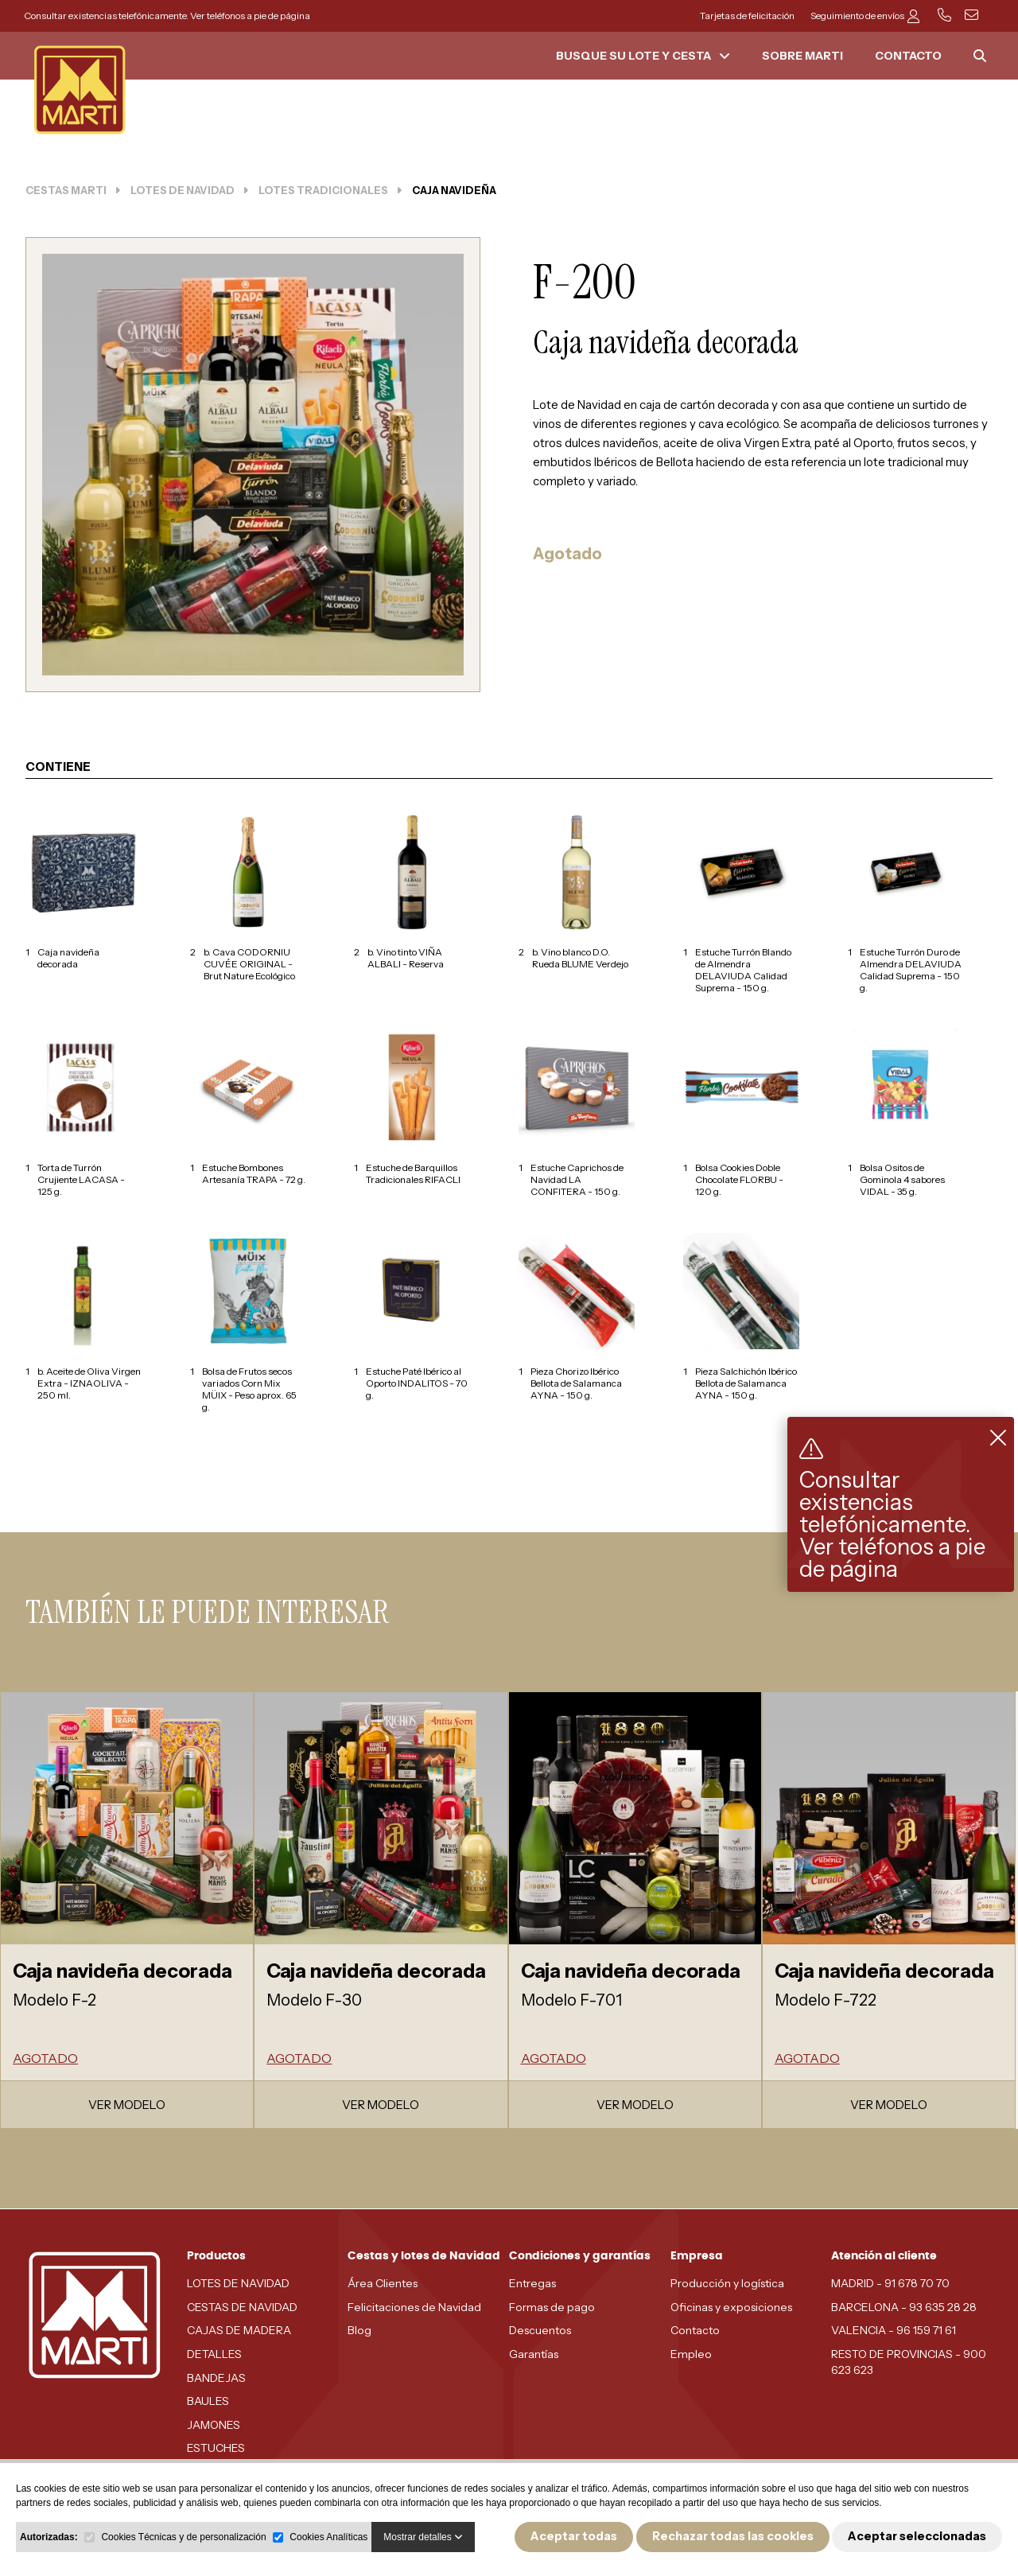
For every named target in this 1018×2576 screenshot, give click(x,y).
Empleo (691, 2354)
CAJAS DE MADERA (239, 2330)
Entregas (532, 2283)
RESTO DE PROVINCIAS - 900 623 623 (908, 2362)
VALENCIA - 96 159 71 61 (893, 2330)
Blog (359, 2330)
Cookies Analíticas (328, 2537)
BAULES (208, 2401)
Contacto (695, 2330)
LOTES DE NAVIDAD (238, 2283)
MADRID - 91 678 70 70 (890, 2283)
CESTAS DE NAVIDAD (242, 2307)
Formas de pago (552, 2307)
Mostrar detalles (423, 2537)
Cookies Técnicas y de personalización (183, 2537)
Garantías (533, 2354)
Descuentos (540, 2330)
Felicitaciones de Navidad (414, 2307)
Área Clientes (383, 2283)
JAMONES (213, 2425)
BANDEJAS (216, 2378)
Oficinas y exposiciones (731, 2307)
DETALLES (214, 2354)
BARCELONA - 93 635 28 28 (904, 2307)
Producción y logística (727, 2283)
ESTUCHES (216, 2448)
